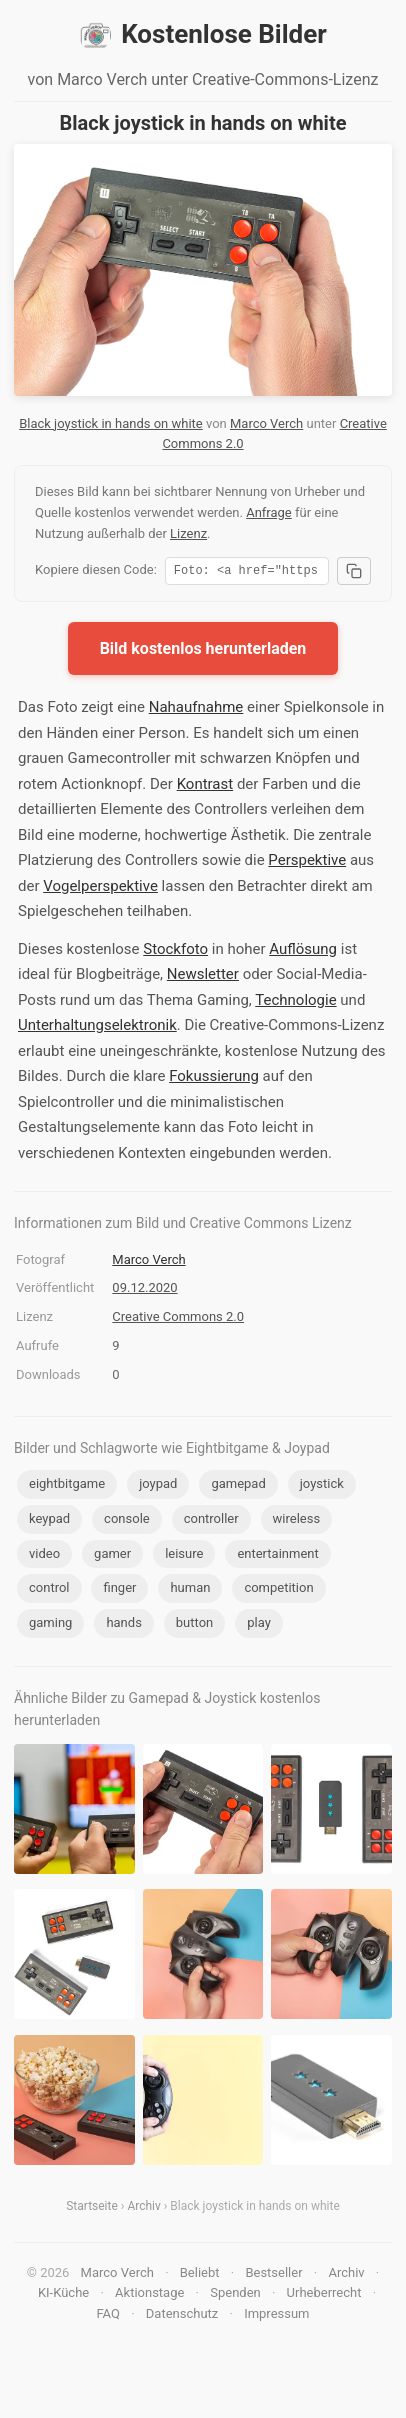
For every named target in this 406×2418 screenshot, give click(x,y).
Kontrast (205, 787)
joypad (158, 1486)
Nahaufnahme (196, 710)
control (49, 1590)
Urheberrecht (324, 2295)
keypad (49, 1521)
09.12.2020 (144, 1290)
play (259, 1625)
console (127, 1521)
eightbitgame (67, 1486)
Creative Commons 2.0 (178, 1319)
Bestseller (273, 2275)
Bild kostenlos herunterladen (203, 651)
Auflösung (303, 952)
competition (278, 1590)
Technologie (295, 1003)
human (190, 1590)
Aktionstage (149, 2295)
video (44, 1556)
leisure (184, 1556)
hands (123, 1625)
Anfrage (269, 512)
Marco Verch (266, 423)
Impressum (276, 2316)
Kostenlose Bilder (203, 35)
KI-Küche (63, 2295)
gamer (112, 1556)
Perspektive (307, 863)
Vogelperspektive (100, 889)
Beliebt (200, 2275)
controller (211, 1521)
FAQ (107, 2316)
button (194, 1625)
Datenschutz (182, 2316)
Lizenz (188, 533)
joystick (322, 1486)
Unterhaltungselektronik (97, 1028)
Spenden (235, 2295)
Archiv (143, 2209)
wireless (297, 1521)
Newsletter (203, 977)
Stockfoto (175, 952)
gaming (50, 1625)
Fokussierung (214, 1079)
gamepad (238, 1486)
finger (119, 1590)
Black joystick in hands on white (111, 423)
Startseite (92, 2209)
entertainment (277, 1556)
